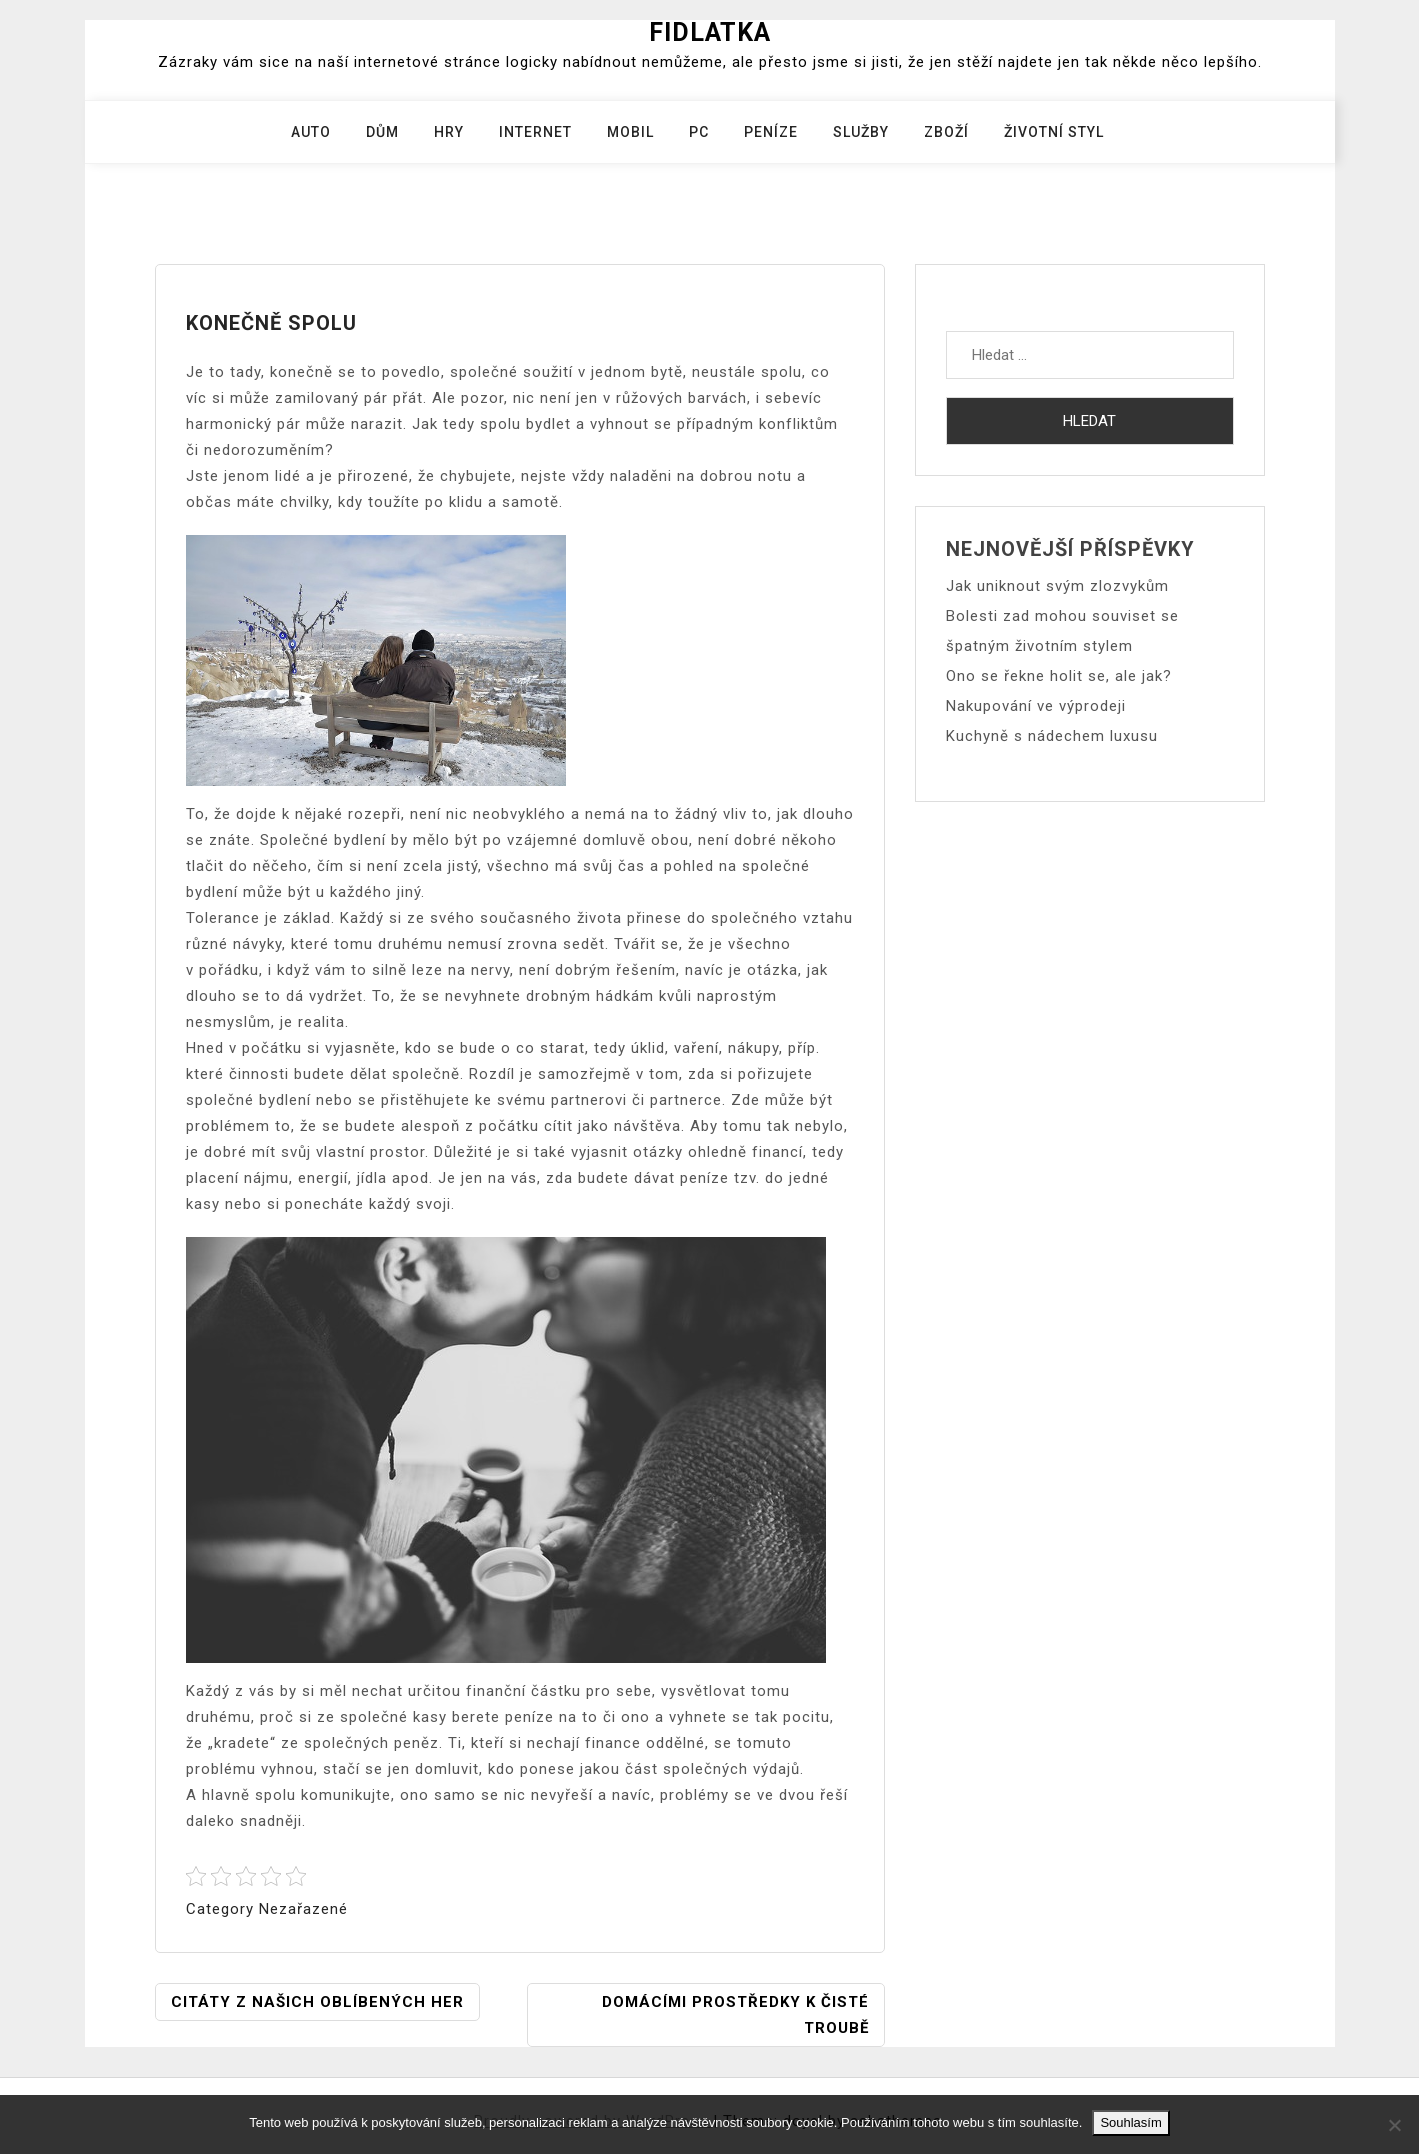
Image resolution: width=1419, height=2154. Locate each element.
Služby (861, 132)
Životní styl (1054, 132)
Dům (382, 132)
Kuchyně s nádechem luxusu (1052, 736)
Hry (449, 132)
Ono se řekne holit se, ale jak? (1059, 676)
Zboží (946, 132)
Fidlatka (710, 32)
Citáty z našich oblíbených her (317, 2002)
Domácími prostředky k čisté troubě (735, 2015)
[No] (1394, 2125)
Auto (311, 132)
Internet (535, 132)
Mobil (630, 132)
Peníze (771, 132)
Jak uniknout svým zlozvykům (1057, 586)
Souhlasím (1130, 2122)
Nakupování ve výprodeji (1036, 706)
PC (699, 132)
